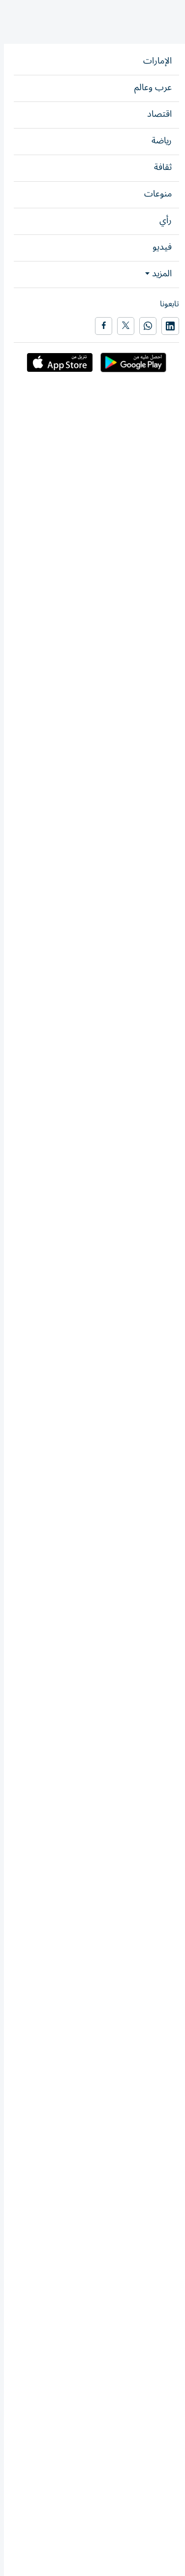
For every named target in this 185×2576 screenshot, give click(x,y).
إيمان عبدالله (120, 219)
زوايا (158, 87)
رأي (174, 87)
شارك (34, 179)
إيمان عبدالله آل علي (141, 1179)
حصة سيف (122, 1854)
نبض (140, 87)
